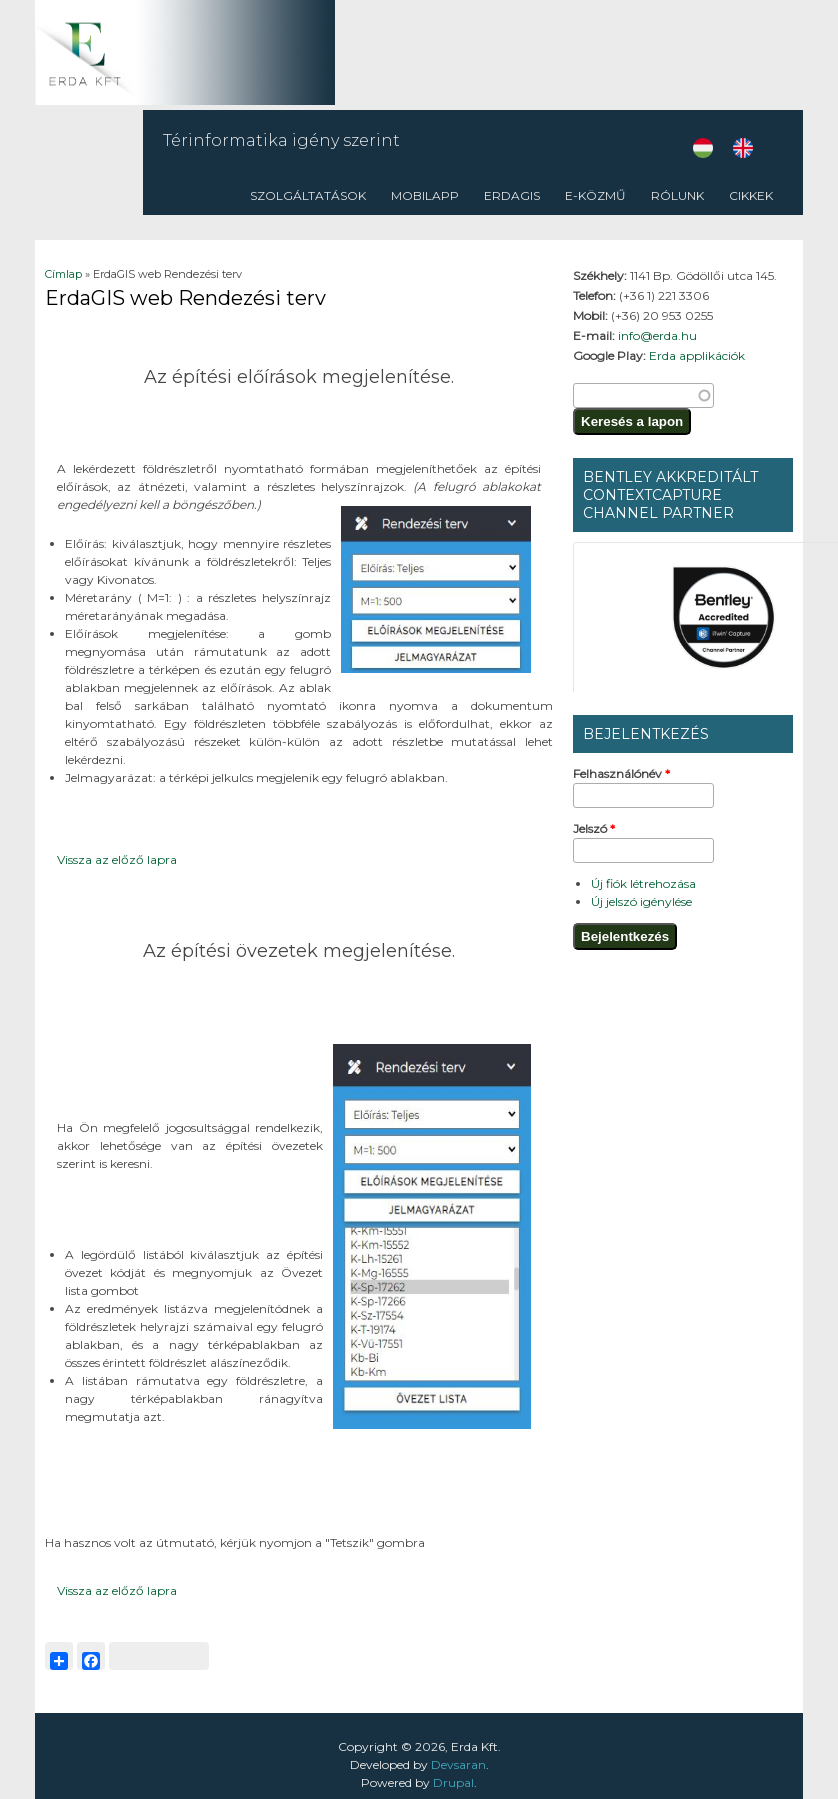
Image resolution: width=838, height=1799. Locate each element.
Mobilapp (425, 195)
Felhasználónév (621, 773)
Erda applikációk (697, 355)
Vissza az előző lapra (117, 859)
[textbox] (643, 395)
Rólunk (677, 195)
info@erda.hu (657, 335)
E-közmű (595, 195)
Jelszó (594, 828)
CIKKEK (751, 195)
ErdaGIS (512, 195)
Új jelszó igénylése (641, 901)
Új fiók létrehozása (643, 883)
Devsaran (458, 1764)
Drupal (453, 1782)
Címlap (63, 274)
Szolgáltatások (308, 195)
